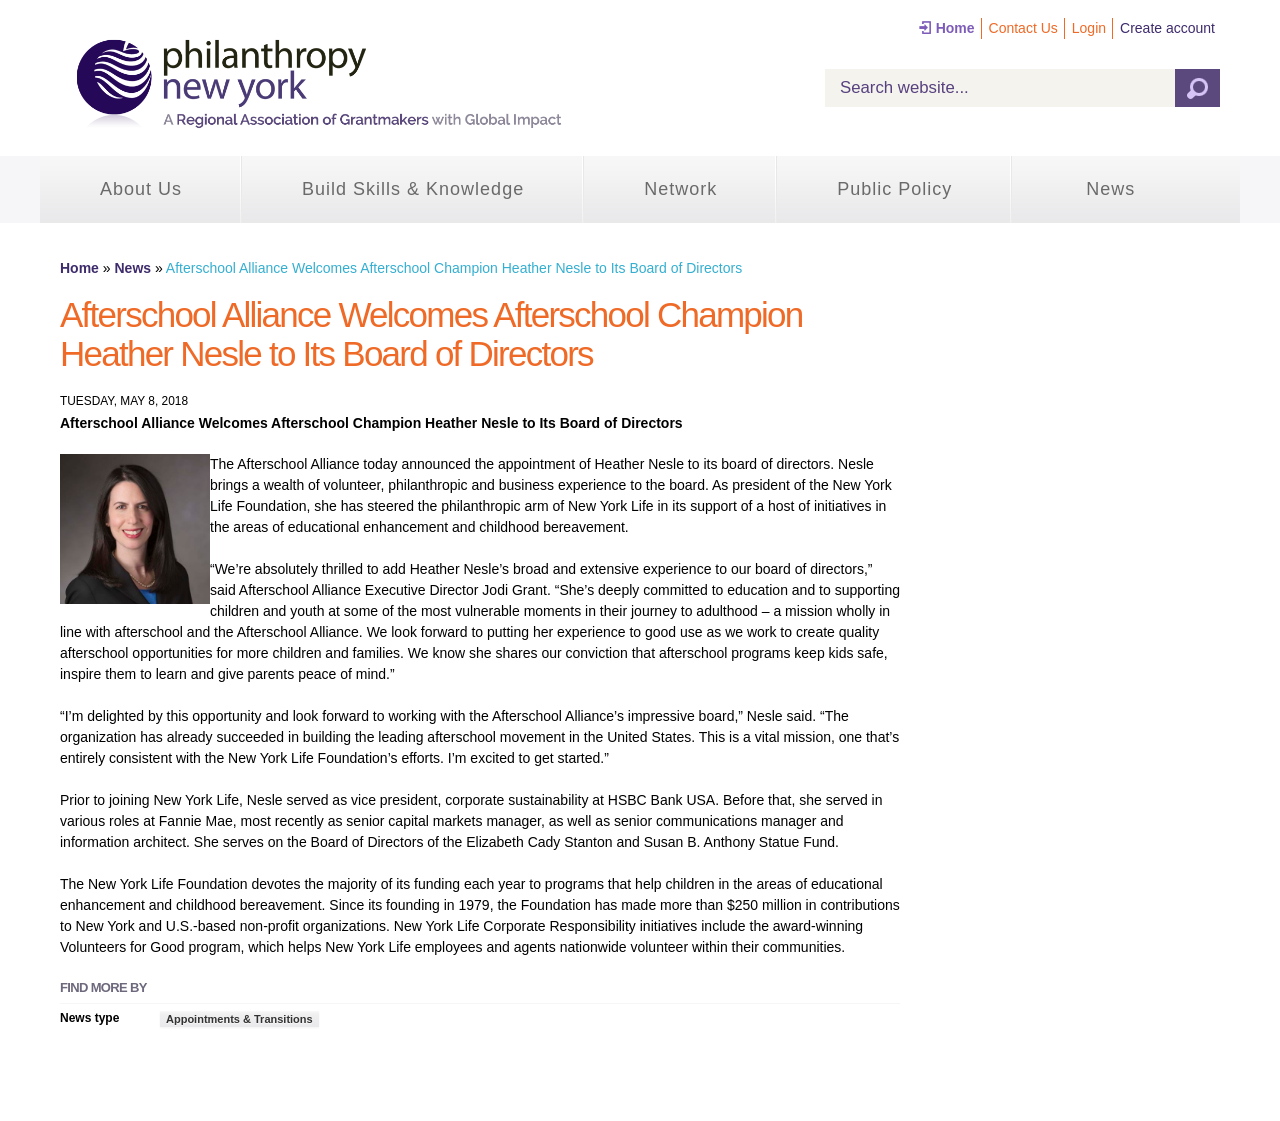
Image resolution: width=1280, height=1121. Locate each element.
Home (955, 28)
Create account (1167, 28)
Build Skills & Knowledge (413, 189)
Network (680, 189)
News (1110, 189)
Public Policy (894, 189)
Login (1089, 28)
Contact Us (1023, 28)
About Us (141, 189)
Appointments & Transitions (239, 1019)
